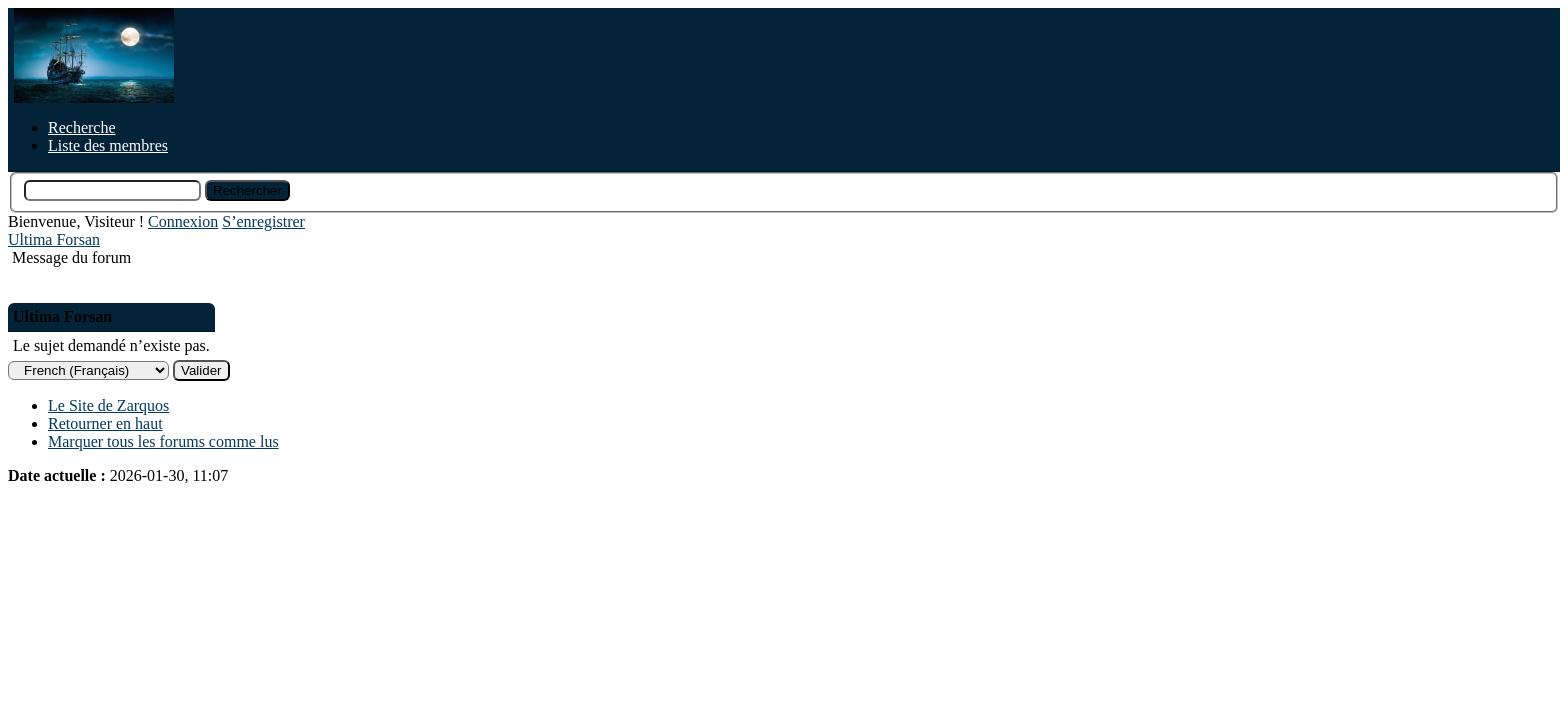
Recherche (82, 127)
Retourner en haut (105, 423)
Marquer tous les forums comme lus (163, 441)
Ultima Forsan (54, 239)
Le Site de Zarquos (108, 405)
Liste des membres (108, 145)
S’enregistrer (263, 221)
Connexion (183, 221)
